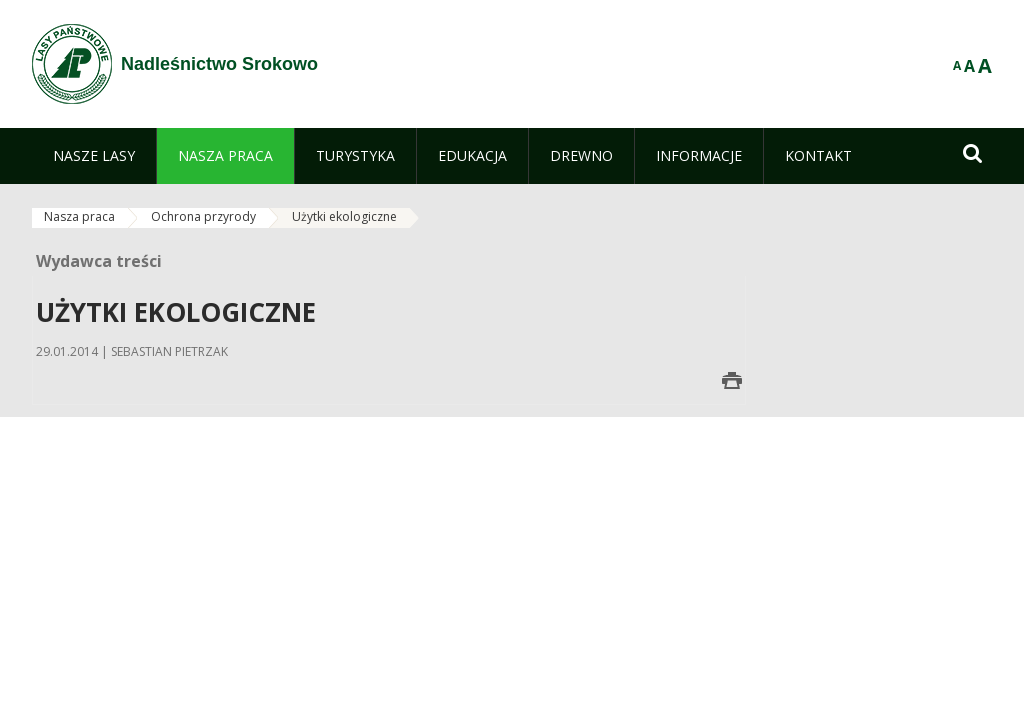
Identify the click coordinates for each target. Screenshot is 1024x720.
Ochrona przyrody (203, 216)
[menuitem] (94, 156)
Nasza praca (79, 216)
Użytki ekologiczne (344, 216)
